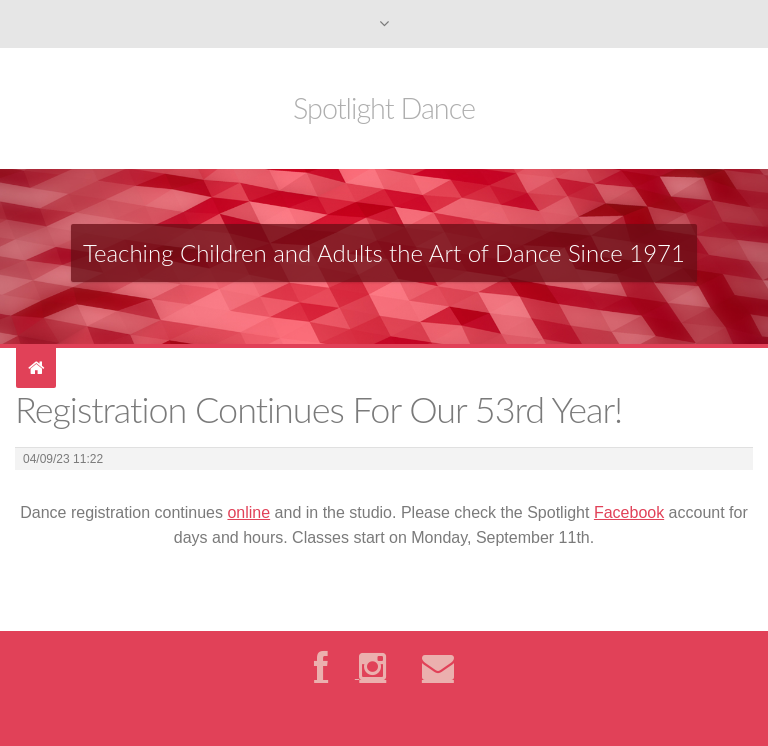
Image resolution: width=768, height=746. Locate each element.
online (248, 512)
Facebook (629, 512)
